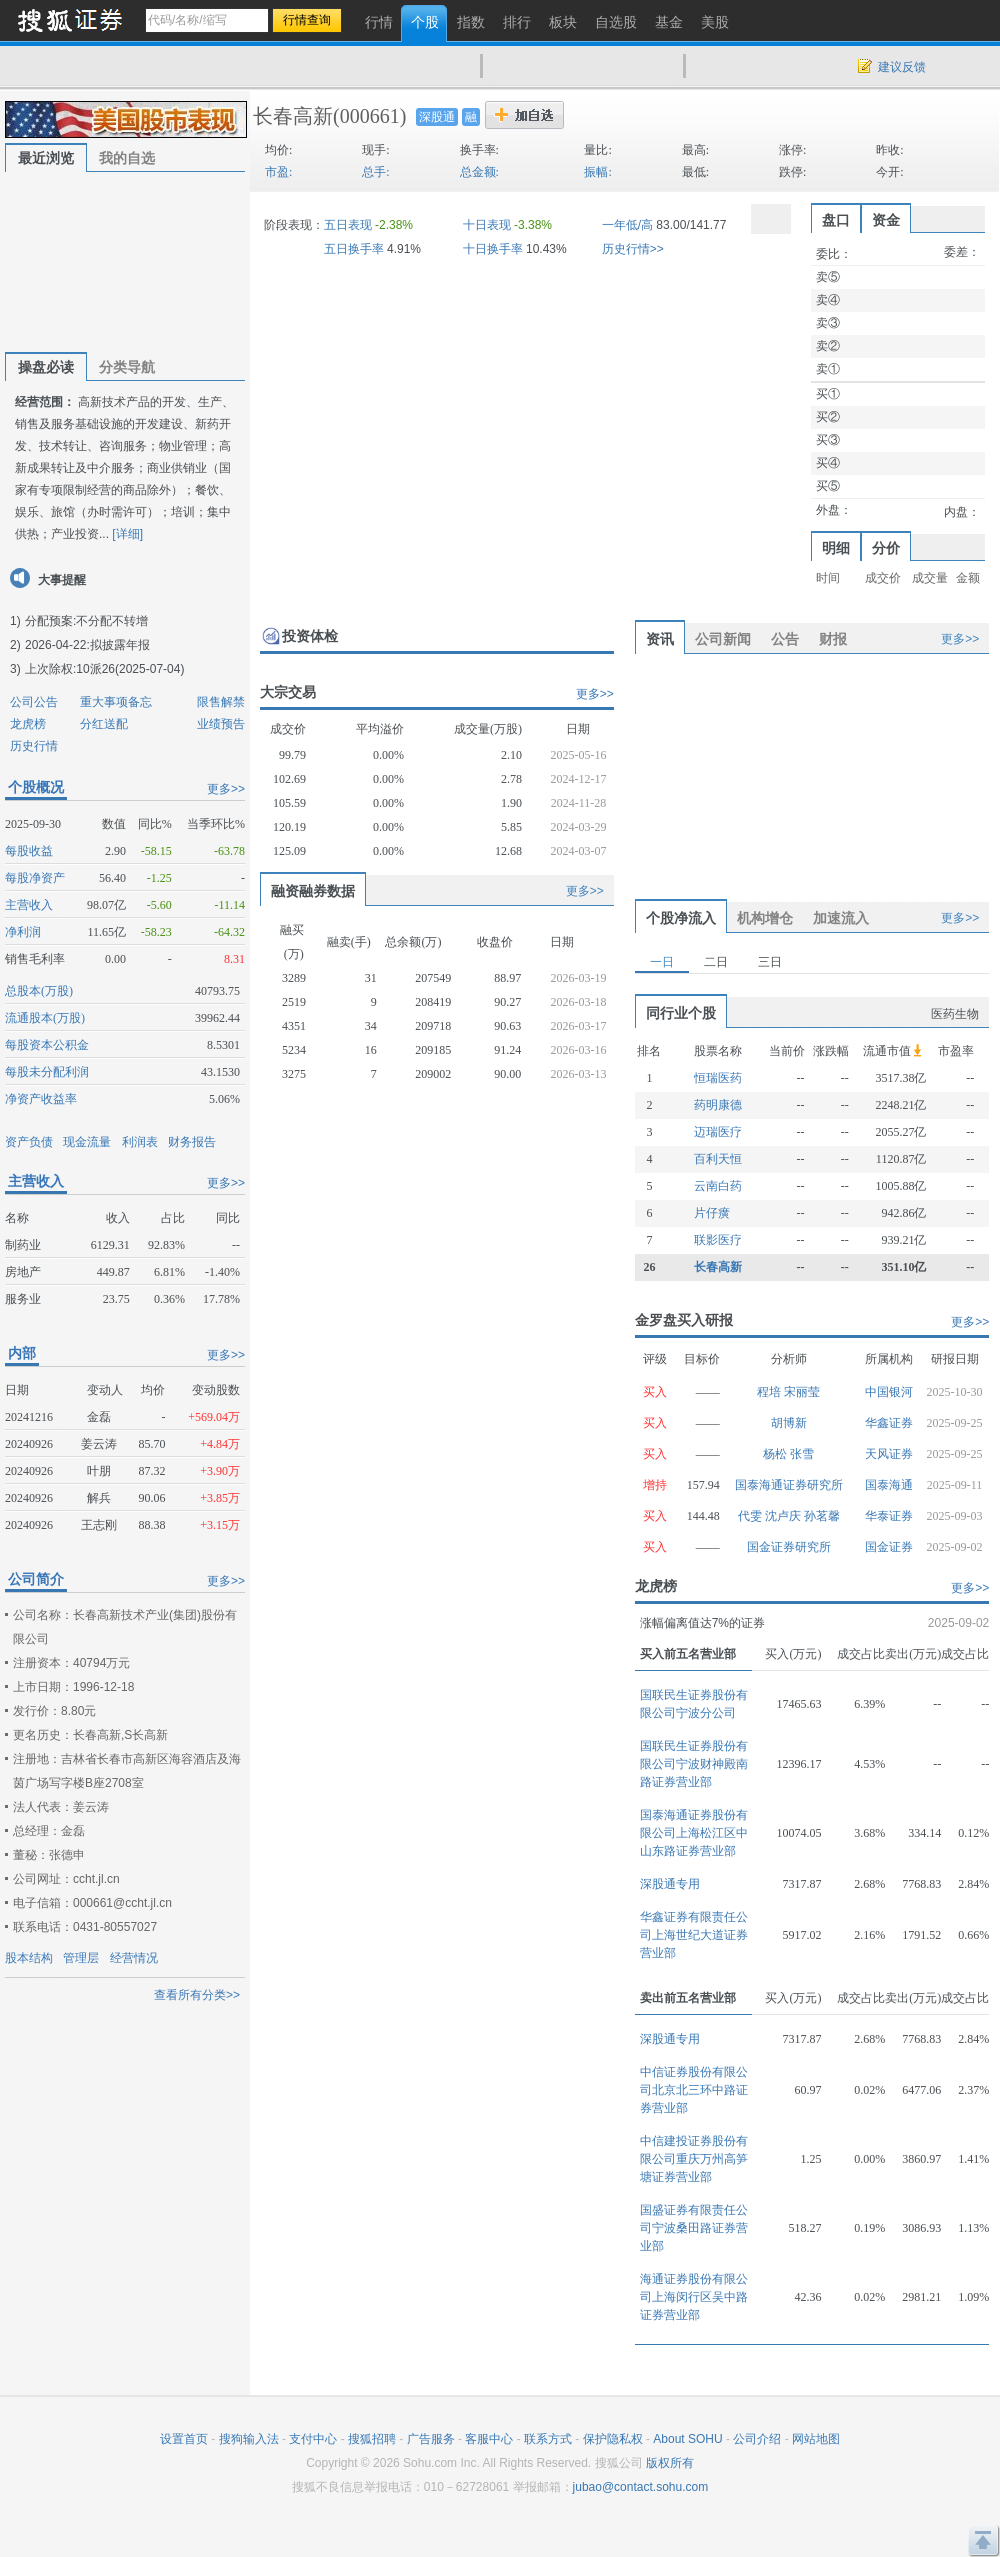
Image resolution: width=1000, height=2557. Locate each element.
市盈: (278, 172)
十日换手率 (493, 249)
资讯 (660, 639)
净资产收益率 (41, 1099)
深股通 (437, 117)
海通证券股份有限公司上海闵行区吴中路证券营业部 (694, 2297)
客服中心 (489, 2439)
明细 (836, 548)
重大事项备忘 (116, 702)
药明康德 (718, 1105)
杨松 (776, 1454)
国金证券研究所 (789, 1547)
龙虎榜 (28, 724)
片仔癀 (712, 1213)
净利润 (23, 932)
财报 (833, 639)
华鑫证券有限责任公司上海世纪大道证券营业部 (694, 1935)
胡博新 (789, 1423)
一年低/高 (627, 225)
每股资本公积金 (47, 1045)
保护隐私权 (613, 2439)
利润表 (140, 1142)
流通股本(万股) (45, 1018)
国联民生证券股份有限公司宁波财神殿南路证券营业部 (694, 1764)
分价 (886, 548)
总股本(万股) (39, 991)
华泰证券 (889, 1516)
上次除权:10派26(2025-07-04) (104, 669)
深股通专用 (670, 1884)
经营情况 (134, 1958)
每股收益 (29, 851)
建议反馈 (902, 67)
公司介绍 (757, 2439)
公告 (785, 639)
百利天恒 (718, 1159)
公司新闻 (723, 639)
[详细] (127, 534)
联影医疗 (718, 1240)
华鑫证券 (889, 1423)
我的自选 (127, 158)
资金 (886, 220)
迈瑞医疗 (718, 1132)
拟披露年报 (120, 645)
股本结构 (29, 1958)
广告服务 (431, 2439)
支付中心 (313, 2439)
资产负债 (29, 1142)
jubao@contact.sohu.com (641, 2487)
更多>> (226, 789)
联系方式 (548, 2439)
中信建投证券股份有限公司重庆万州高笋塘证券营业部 (694, 2159)
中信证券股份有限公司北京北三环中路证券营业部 (694, 2090)
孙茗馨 (822, 1516)
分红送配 (104, 724)
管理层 (81, 1958)
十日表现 (487, 225)
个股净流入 (681, 918)
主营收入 (29, 905)
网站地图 (816, 2439)
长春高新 (293, 116)
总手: (375, 172)
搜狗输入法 (249, 2439)
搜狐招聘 (372, 2439)
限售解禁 (221, 702)
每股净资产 (35, 878)
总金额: (479, 172)
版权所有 (670, 2463)
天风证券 (889, 1454)
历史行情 (34, 746)
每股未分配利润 (47, 1072)
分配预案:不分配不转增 (86, 621)
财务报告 (192, 1142)
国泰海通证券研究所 (789, 1485)
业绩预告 (221, 724)
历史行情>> (633, 249)
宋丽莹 (802, 1392)
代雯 (751, 1516)
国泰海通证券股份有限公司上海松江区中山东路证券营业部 (694, 1833)
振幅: (597, 172)
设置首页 (184, 2439)
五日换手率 (354, 249)
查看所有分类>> (197, 1995)
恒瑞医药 (718, 1078)
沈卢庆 (784, 1516)
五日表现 (348, 225)
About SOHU (687, 2439)
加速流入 (841, 918)
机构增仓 (765, 918)
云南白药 (718, 1186)
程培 (770, 1392)
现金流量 (87, 1142)
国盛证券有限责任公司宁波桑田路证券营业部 (694, 2228)
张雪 (802, 1454)
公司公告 (34, 702)
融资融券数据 (313, 891)
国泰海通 (889, 1485)
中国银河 (889, 1392)
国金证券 (889, 1547)
